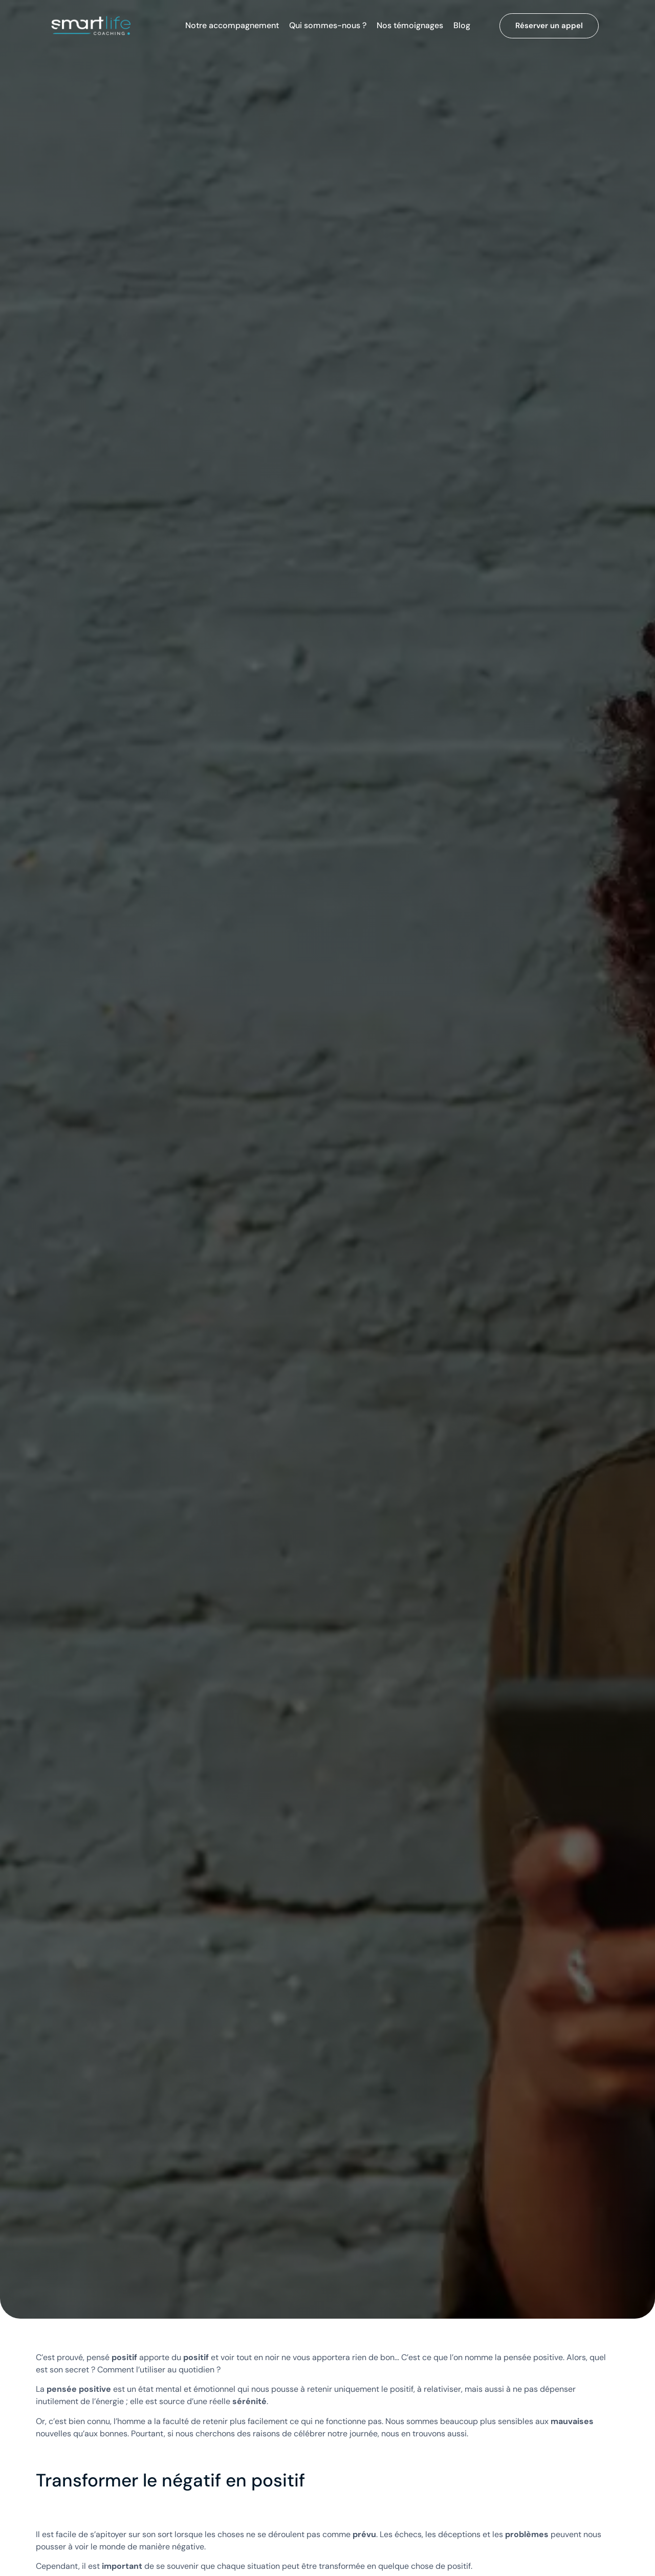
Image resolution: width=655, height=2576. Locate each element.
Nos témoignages (410, 25)
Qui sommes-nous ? (327, 25)
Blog (461, 25)
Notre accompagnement (232, 25)
